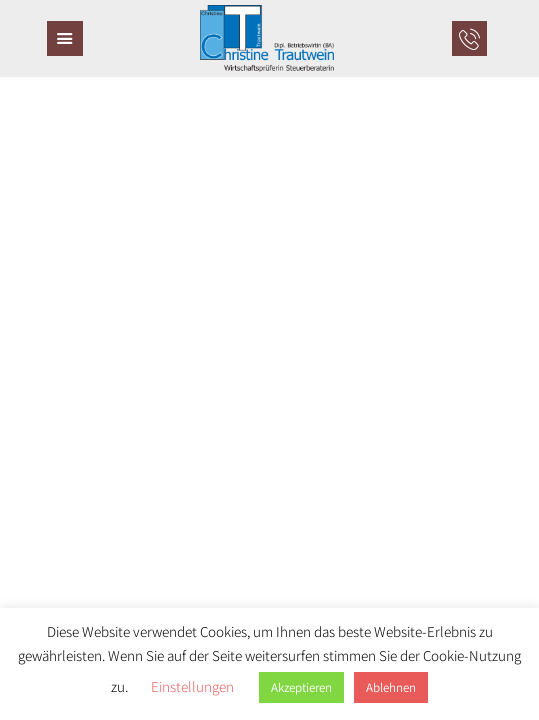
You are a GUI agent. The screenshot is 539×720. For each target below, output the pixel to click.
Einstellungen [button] (192, 686)
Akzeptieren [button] (301, 687)
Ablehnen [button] (391, 687)
